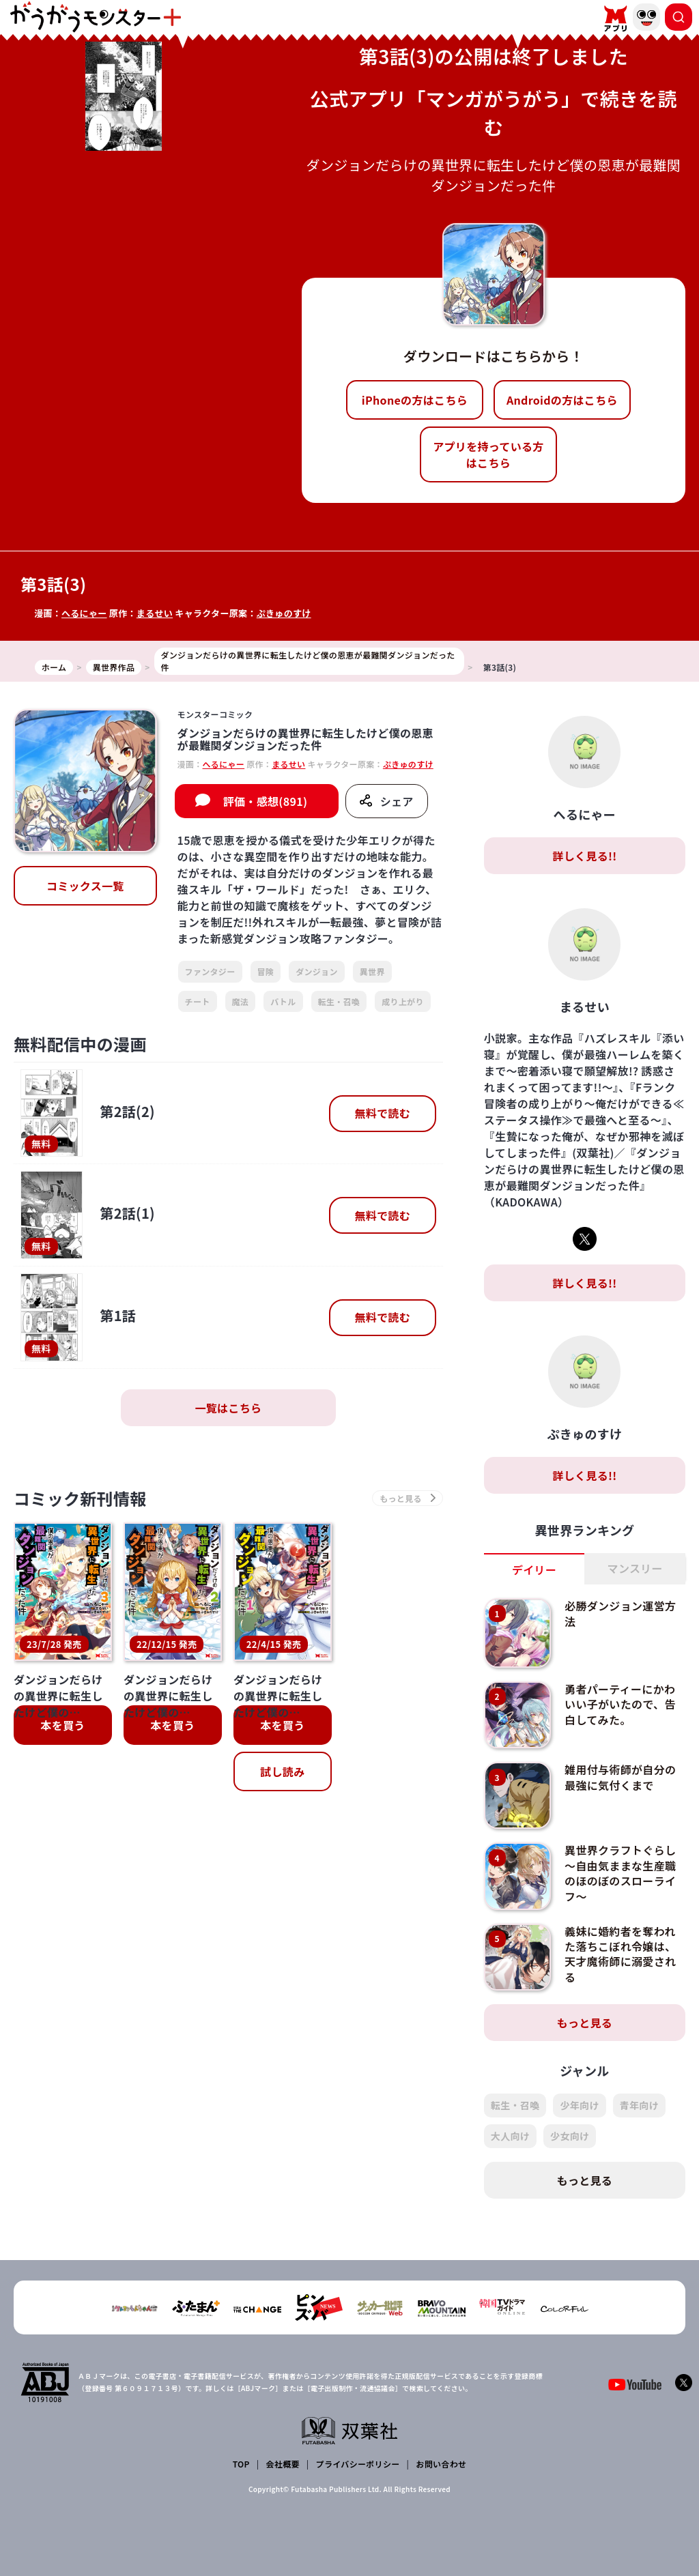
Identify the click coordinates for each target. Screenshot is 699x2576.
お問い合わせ (441, 2464)
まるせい (155, 613)
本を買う (62, 1725)
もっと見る (585, 2022)
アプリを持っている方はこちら (488, 454)
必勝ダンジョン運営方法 (620, 1613)
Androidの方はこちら (562, 400)
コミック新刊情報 (80, 1498)
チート (197, 1001)
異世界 (372, 971)
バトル (283, 1001)
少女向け (569, 2136)
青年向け (639, 2105)
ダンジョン (317, 971)
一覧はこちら (228, 1408)
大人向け (510, 2136)
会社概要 (283, 2464)
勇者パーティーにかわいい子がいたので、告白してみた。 (620, 1704)
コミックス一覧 (85, 886)
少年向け (579, 2105)
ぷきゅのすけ (284, 613)
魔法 (240, 1001)
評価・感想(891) (265, 801)
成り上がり (403, 1001)
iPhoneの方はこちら (415, 400)
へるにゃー (84, 613)
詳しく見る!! (584, 856)
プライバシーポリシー (358, 2464)
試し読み (282, 1771)
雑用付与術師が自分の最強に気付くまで (620, 1777)
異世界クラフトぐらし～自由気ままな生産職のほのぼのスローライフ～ (620, 1873)
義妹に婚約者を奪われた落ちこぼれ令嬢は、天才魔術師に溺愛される (620, 1954)
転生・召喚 (339, 1001)
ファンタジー (210, 971)
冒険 (265, 971)
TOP (241, 2464)
